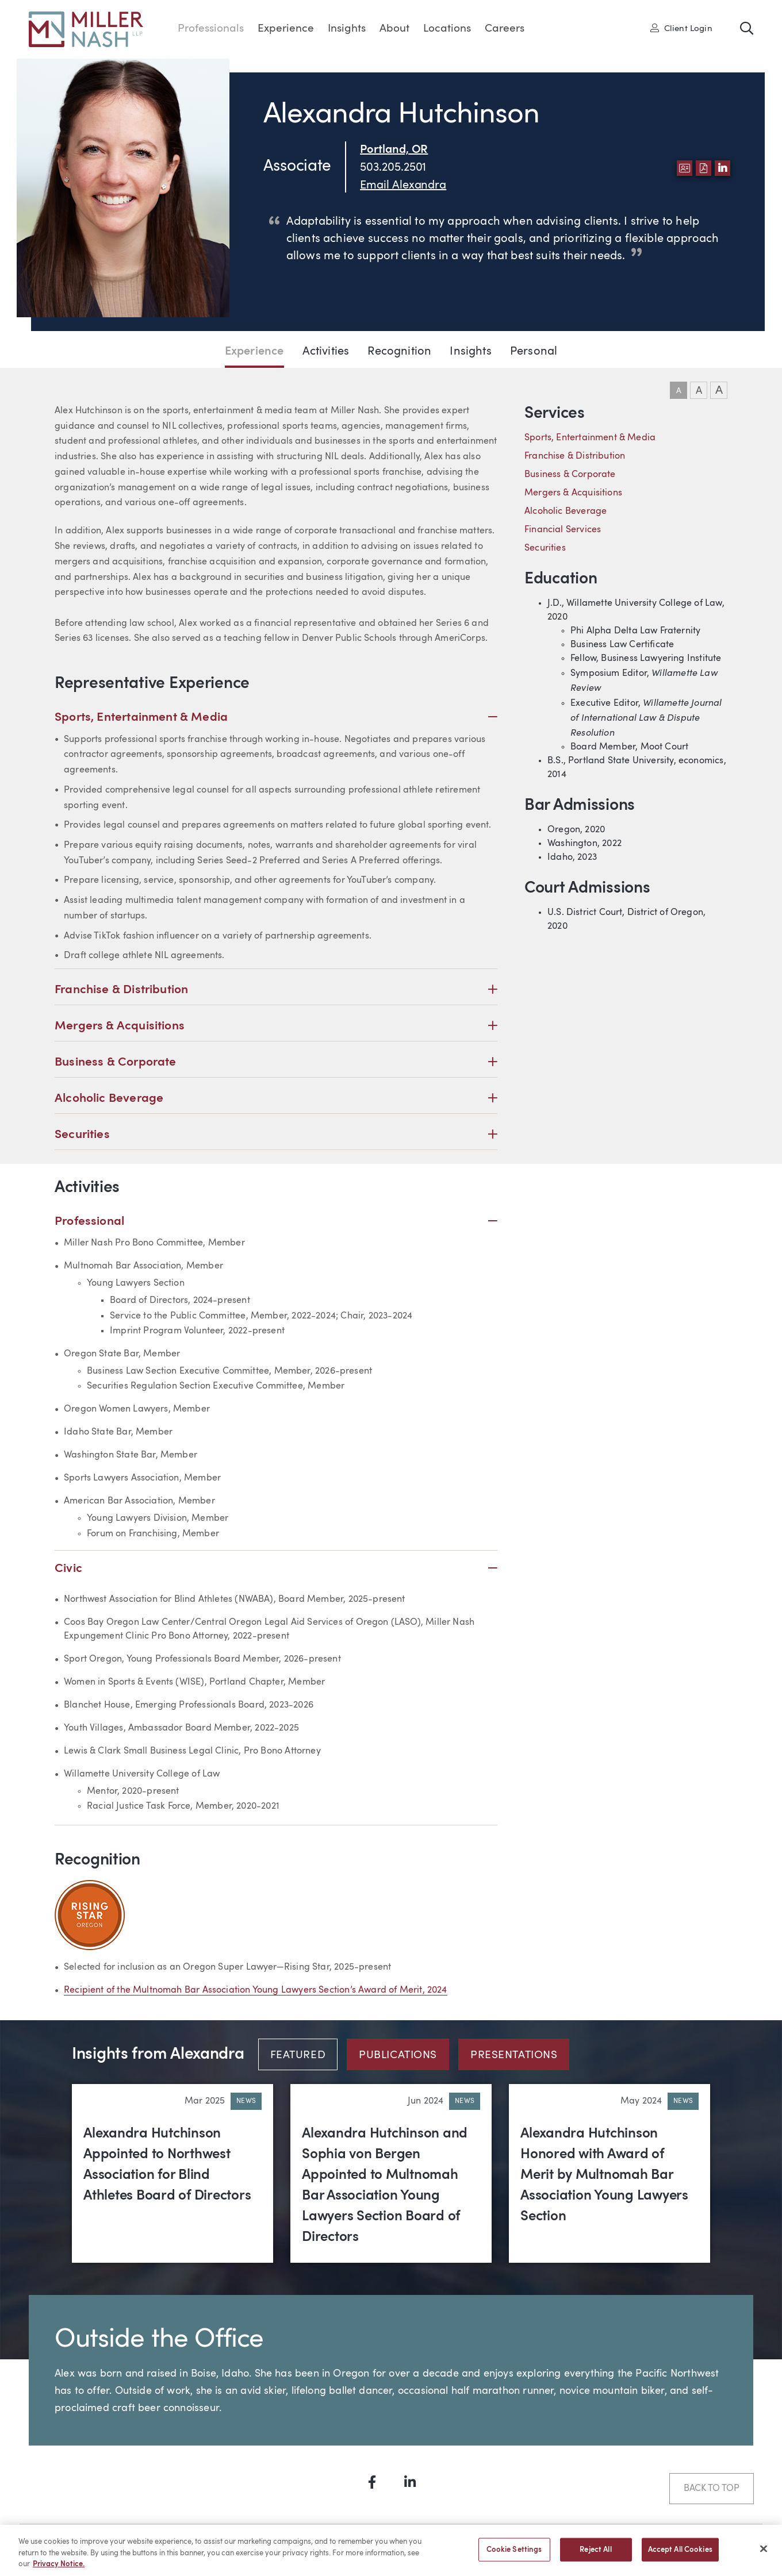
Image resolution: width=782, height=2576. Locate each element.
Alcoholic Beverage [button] (276, 1098)
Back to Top (711, 2488)
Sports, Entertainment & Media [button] (276, 717)
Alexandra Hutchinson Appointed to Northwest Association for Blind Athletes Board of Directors (167, 2165)
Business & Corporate (570, 474)
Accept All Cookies (680, 2555)
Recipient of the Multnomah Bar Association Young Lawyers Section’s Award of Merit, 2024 (255, 1990)
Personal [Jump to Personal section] (533, 351)
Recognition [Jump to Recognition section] (399, 351)
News (246, 2101)
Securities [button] (276, 1135)
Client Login (681, 28)
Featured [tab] (298, 2055)
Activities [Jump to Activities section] (326, 351)
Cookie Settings (514, 2555)
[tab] (302, 2054)
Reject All (595, 2555)
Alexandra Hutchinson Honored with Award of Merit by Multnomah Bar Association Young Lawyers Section (604, 2175)
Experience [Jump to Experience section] (254, 351)
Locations (447, 29)
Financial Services (562, 530)
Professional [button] (276, 1221)
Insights (347, 29)
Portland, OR (394, 150)
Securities (545, 548)
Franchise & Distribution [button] (276, 990)
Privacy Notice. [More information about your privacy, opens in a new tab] (59, 2570)
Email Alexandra (403, 185)
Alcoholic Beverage (565, 511)
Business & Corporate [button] (276, 1062)
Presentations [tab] (513, 2055)
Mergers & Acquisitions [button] (276, 1026)
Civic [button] (276, 1569)
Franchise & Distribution (574, 456)
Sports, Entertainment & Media (590, 438)
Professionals (211, 29)
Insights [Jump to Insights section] (470, 351)
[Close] (763, 2554)
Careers (504, 29)
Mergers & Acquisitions (573, 493)
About (394, 29)
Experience (286, 29)
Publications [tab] (398, 2055)
